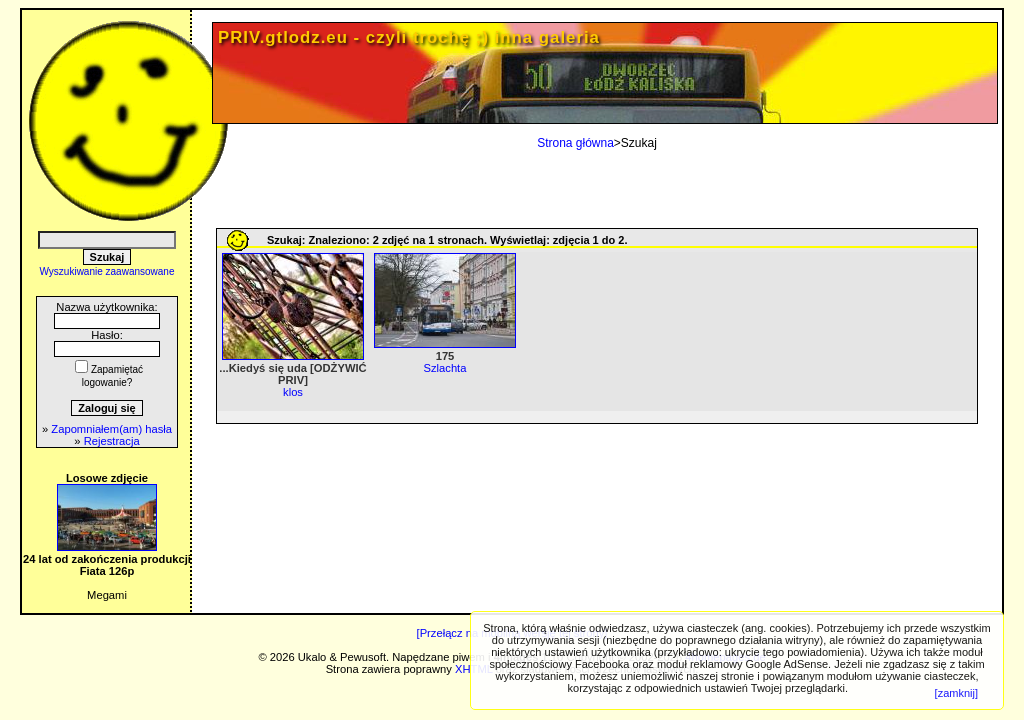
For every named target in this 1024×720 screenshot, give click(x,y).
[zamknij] (956, 693)
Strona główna (575, 143)
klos (293, 392)
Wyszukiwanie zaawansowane (107, 271)
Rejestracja (112, 441)
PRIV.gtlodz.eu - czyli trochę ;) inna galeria (409, 37)
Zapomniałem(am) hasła (111, 429)
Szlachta (445, 368)
